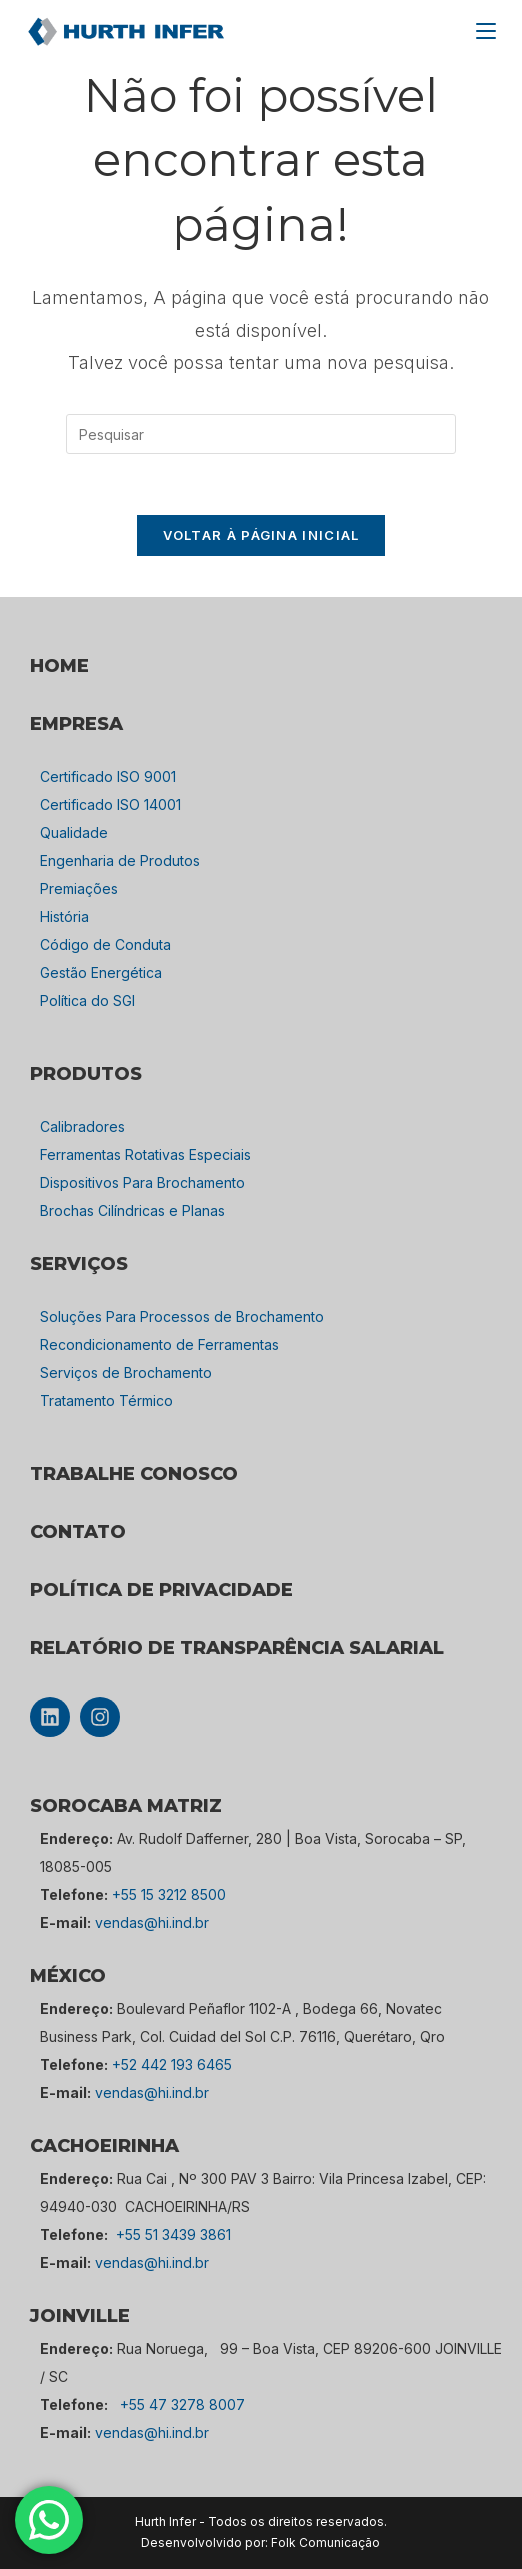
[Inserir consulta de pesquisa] (261, 434)
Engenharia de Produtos (120, 860)
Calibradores (82, 1126)
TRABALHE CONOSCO (134, 1474)
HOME (59, 666)
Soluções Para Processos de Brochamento (182, 1316)
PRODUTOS (86, 1074)
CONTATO (78, 1532)
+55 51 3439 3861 (173, 2234)
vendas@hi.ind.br (152, 1922)
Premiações (79, 888)
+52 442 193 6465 (172, 2064)
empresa (76, 724)
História (64, 916)
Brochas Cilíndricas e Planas (132, 1210)
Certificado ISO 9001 (108, 776)
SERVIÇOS (79, 1264)
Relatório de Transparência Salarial (237, 1648)
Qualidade (74, 832)
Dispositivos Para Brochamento (142, 1182)
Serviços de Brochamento (126, 1372)
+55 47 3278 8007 (182, 2404)
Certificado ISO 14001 (110, 804)
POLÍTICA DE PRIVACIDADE (161, 1590)
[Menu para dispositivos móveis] (486, 31)
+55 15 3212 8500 (169, 1894)
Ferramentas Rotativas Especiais (145, 1154)
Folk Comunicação (325, 2542)
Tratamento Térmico (106, 1400)
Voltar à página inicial (261, 535)
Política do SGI (87, 1000)
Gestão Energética (101, 972)
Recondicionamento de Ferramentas (159, 1344)
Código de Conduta (105, 944)
